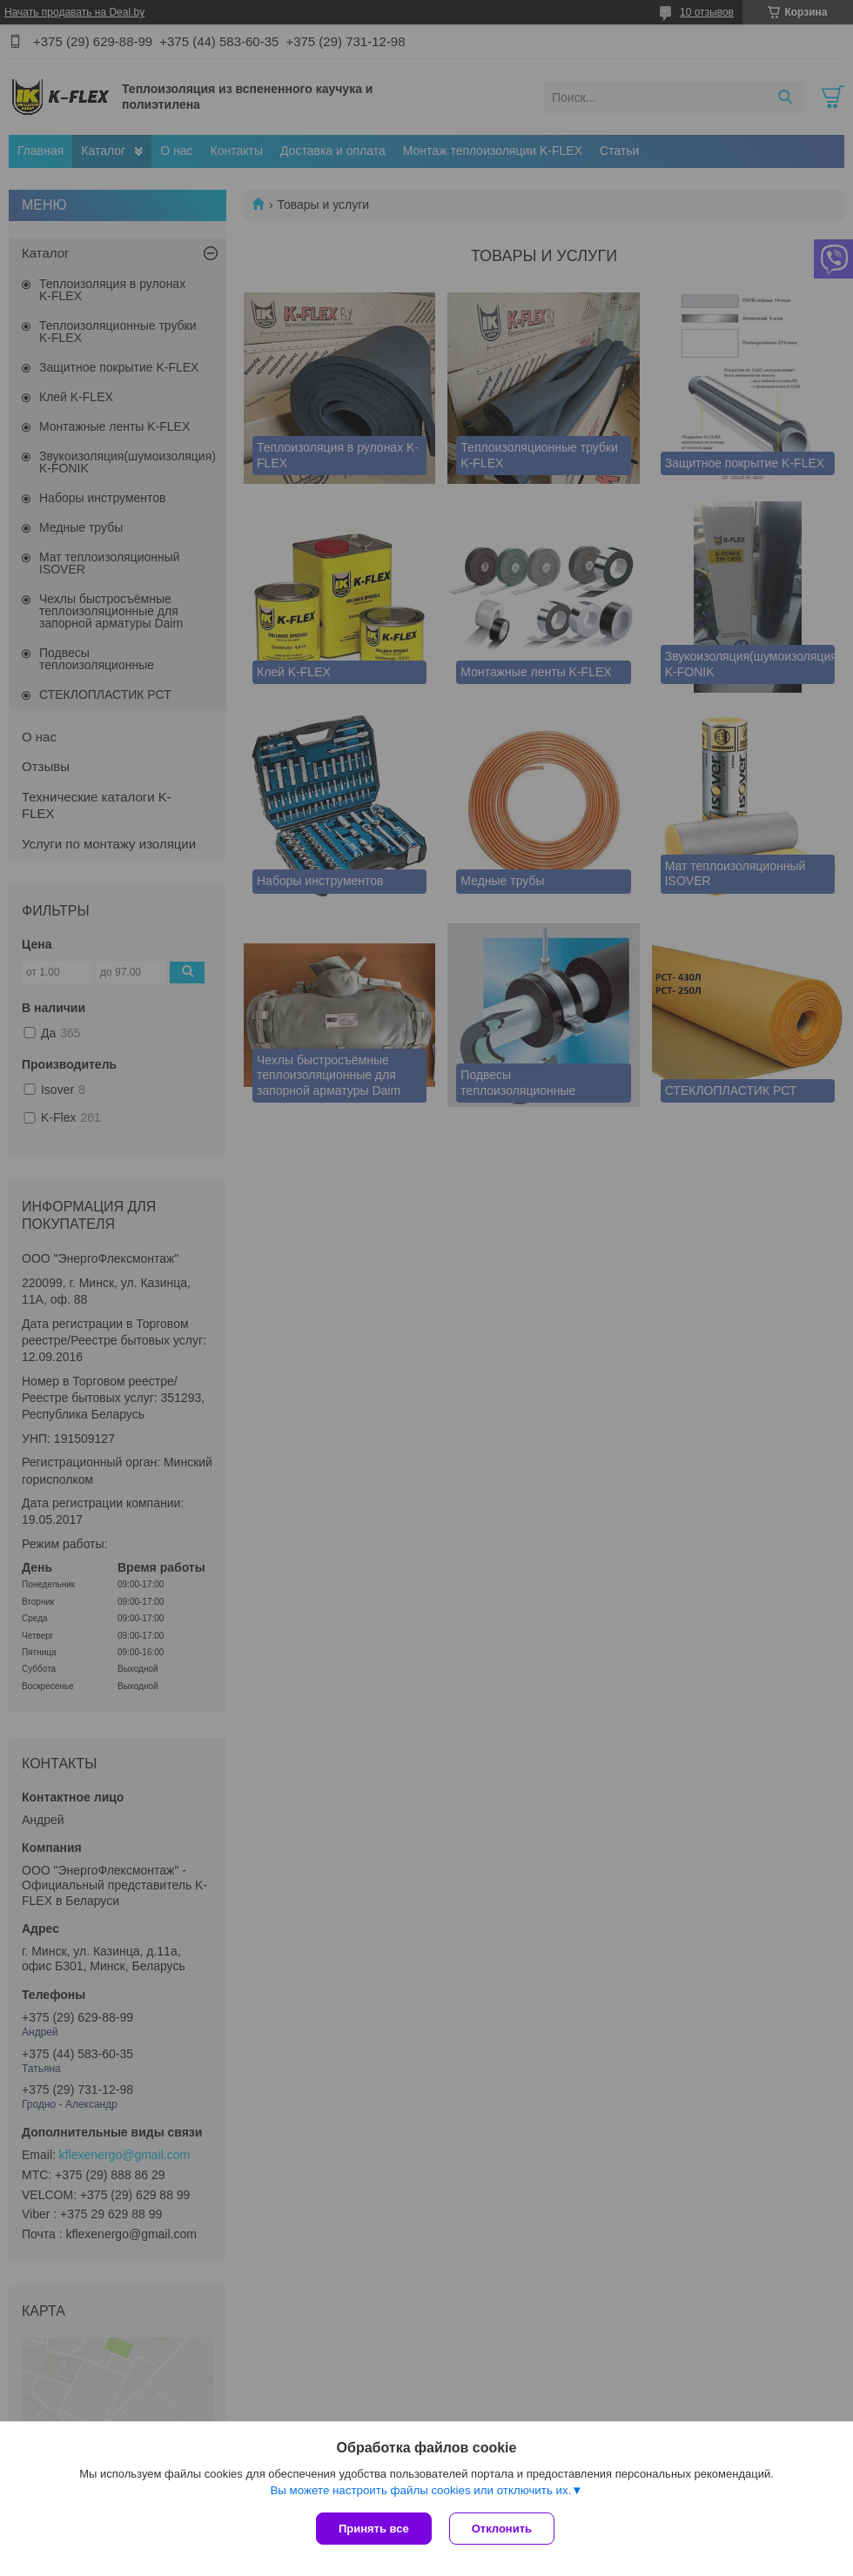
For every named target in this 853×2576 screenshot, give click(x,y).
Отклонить (502, 2528)
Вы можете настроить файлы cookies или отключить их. (420, 2490)
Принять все (374, 2528)
